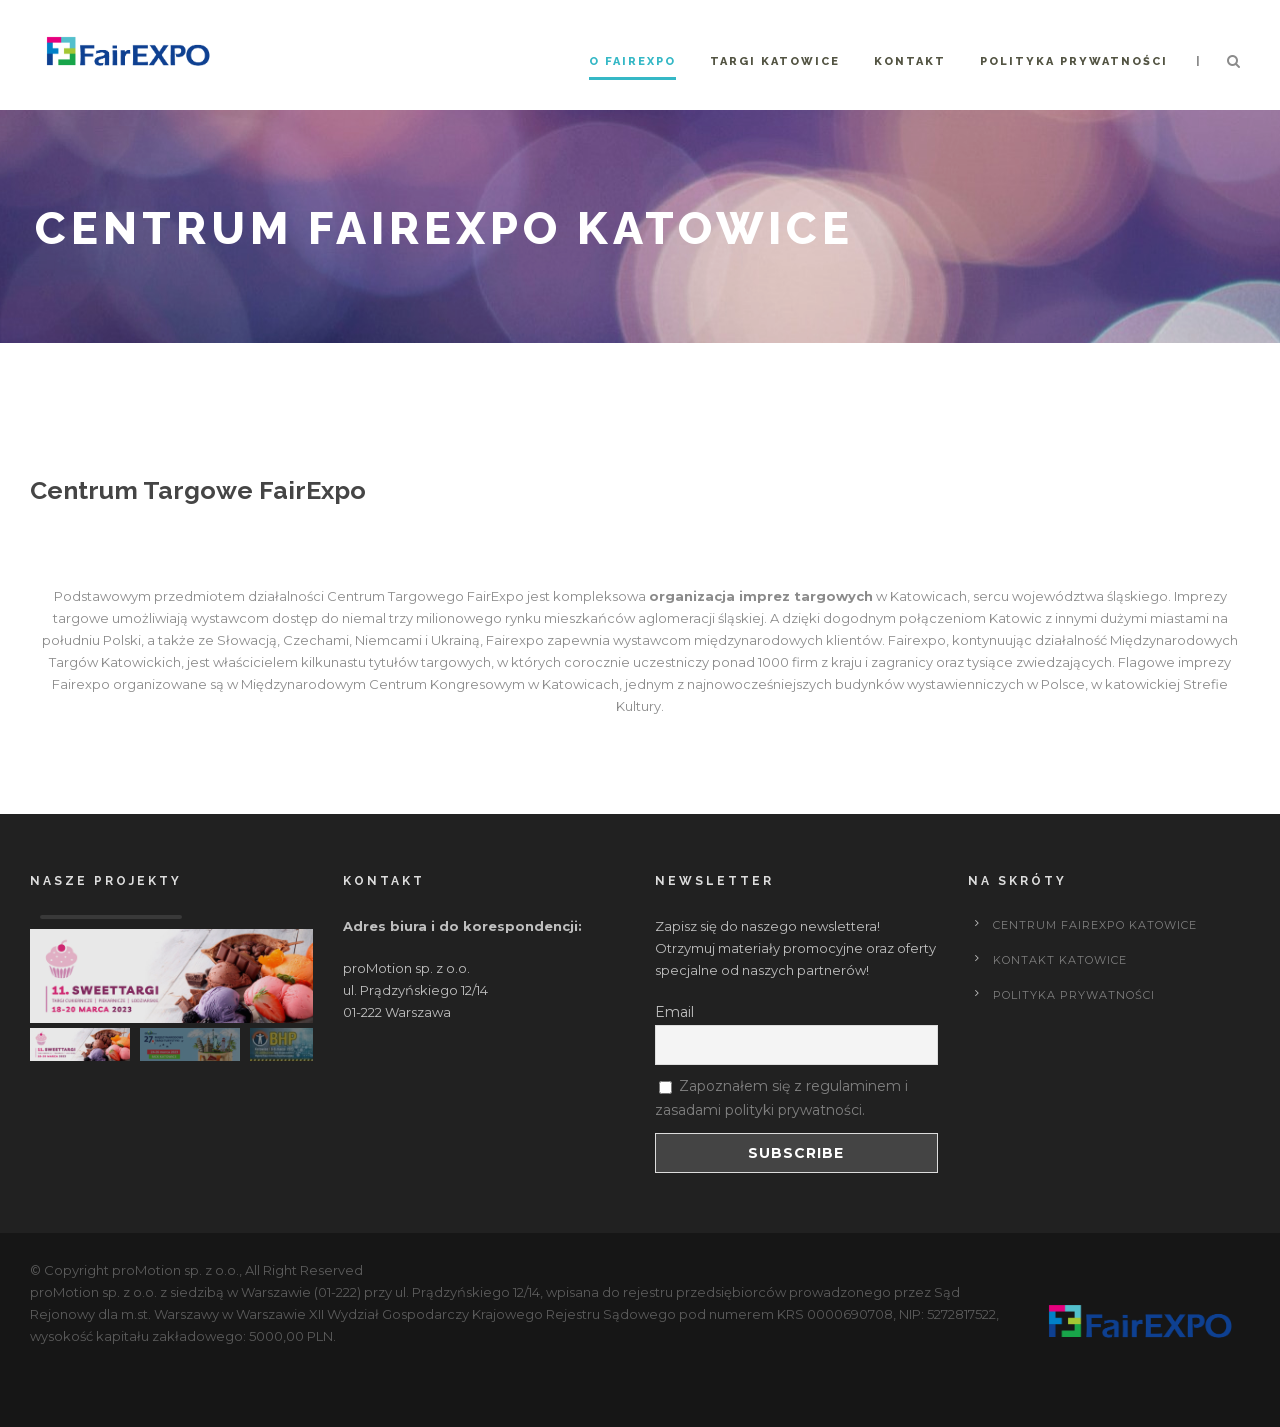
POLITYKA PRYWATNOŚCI (1074, 995)
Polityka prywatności (1074, 61)
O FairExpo (632, 61)
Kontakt (910, 61)
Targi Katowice (775, 61)
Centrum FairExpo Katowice (1095, 925)
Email (674, 1012)
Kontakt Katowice (1060, 960)
